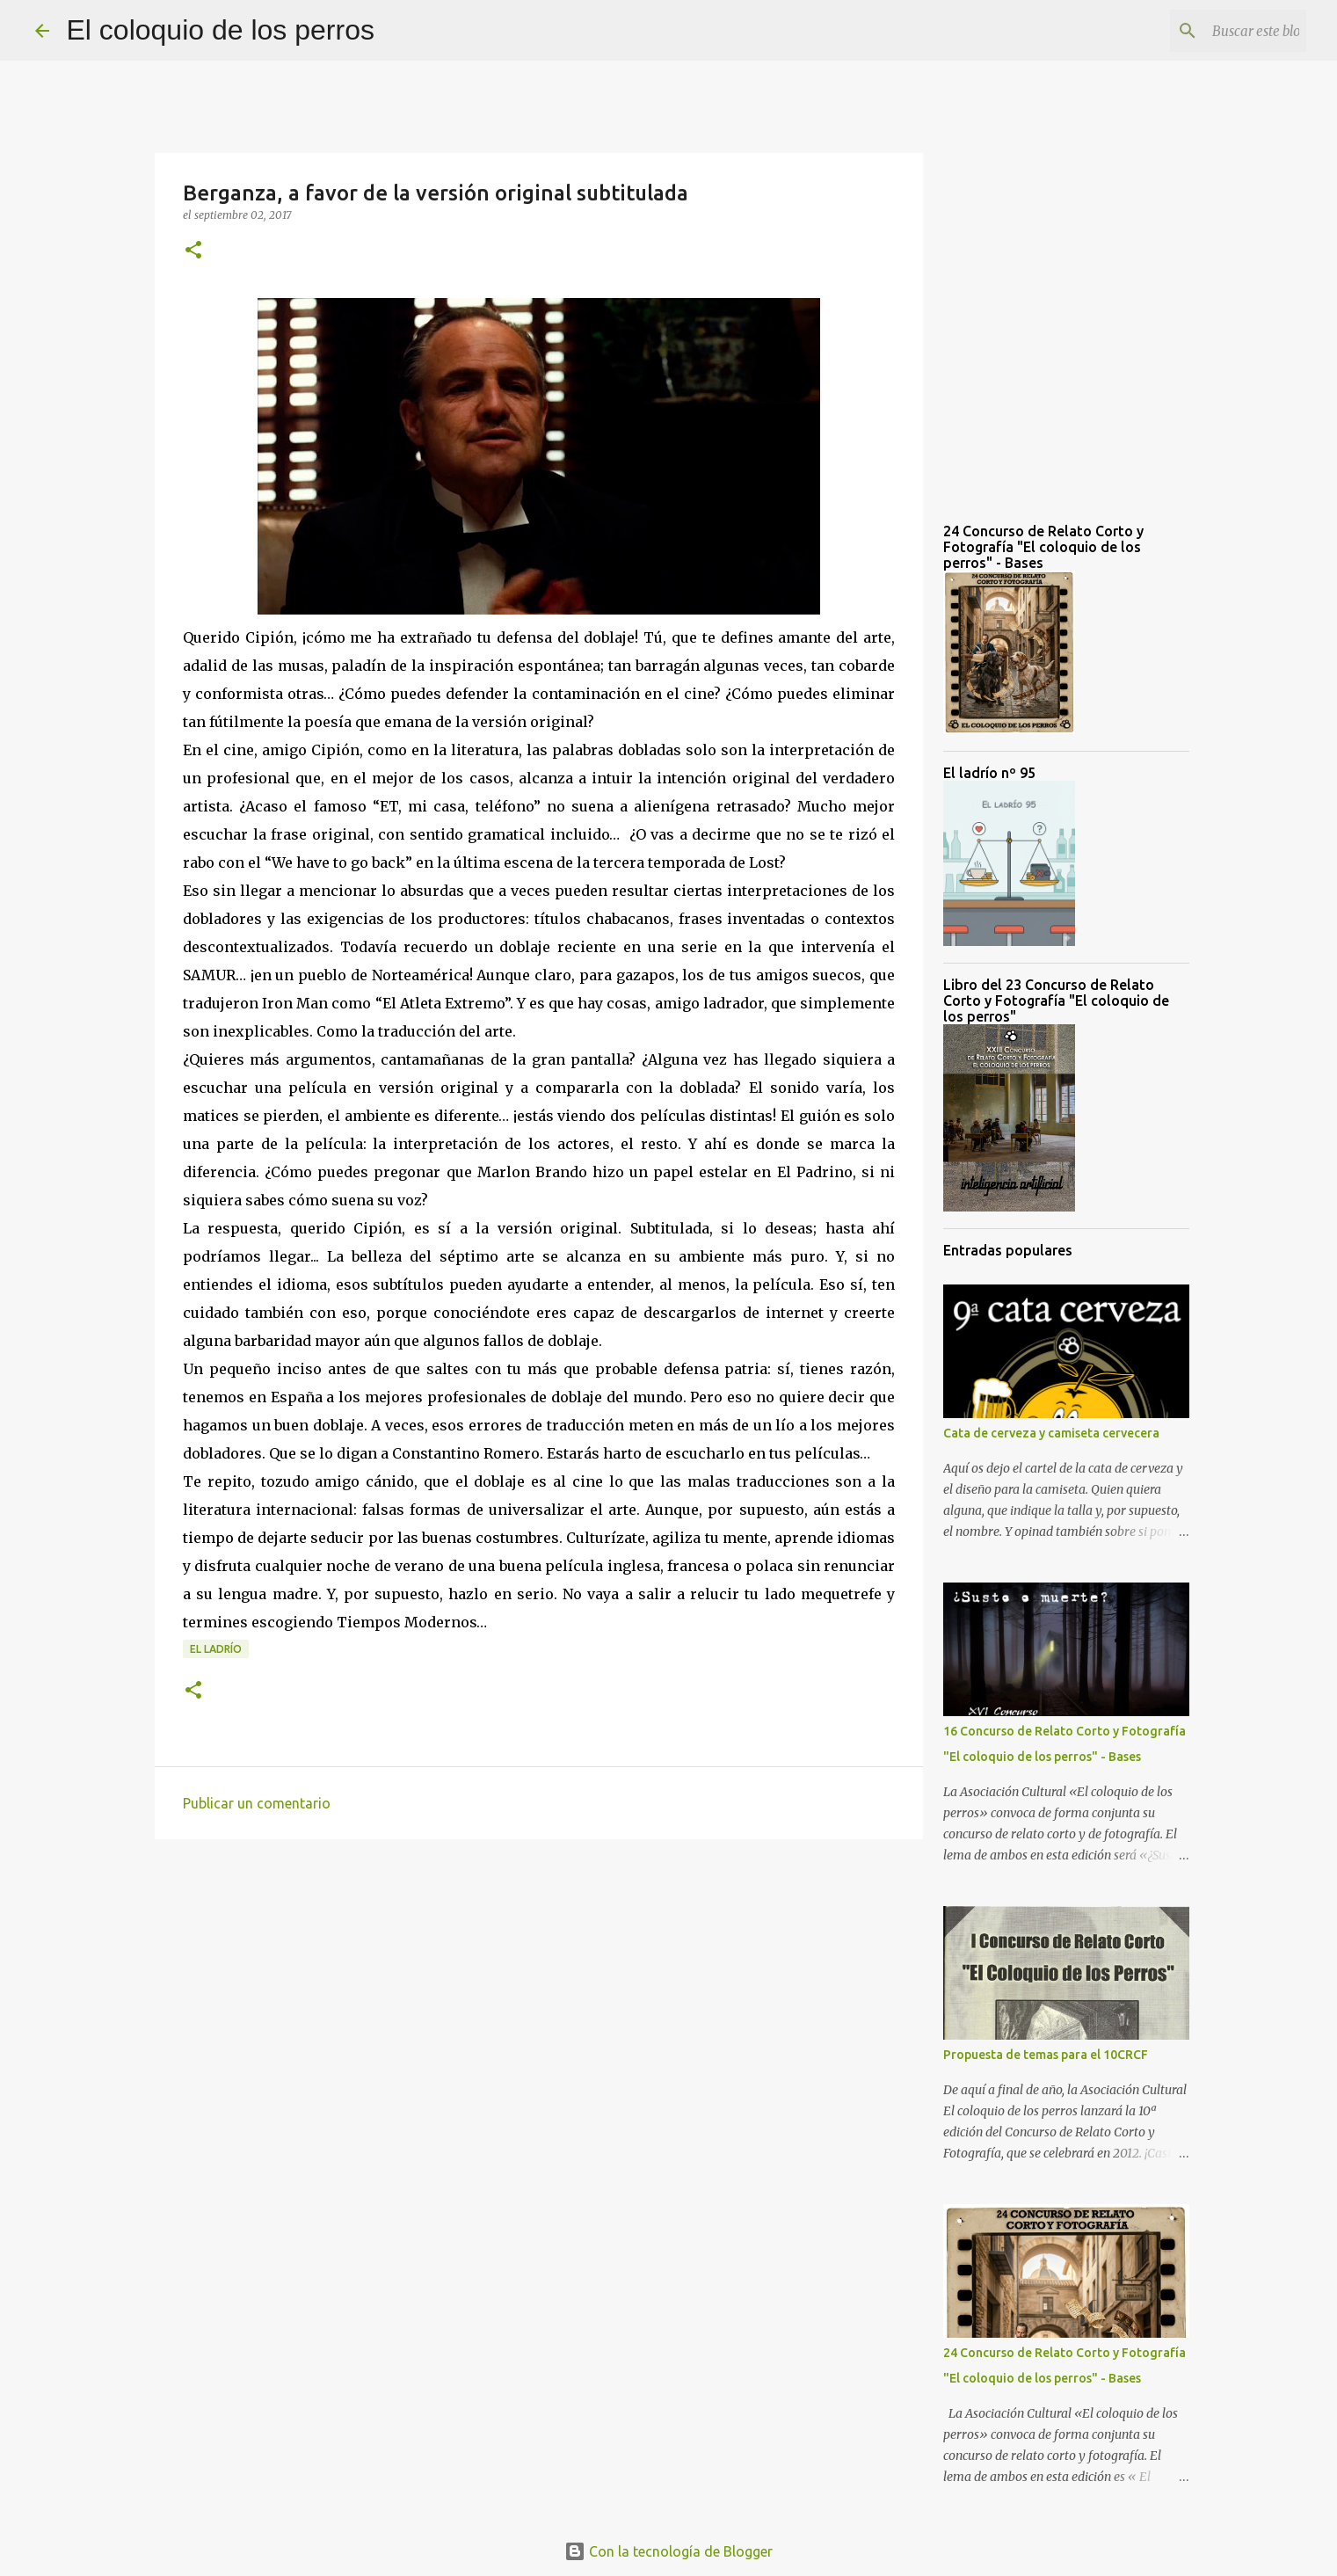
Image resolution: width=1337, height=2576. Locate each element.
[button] (193, 251)
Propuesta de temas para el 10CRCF (1045, 2055)
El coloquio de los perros (220, 30)
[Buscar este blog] (1214, 31)
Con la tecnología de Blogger (668, 2551)
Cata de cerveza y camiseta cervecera (1051, 1433)
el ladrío (216, 1649)
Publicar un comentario (257, 1803)
